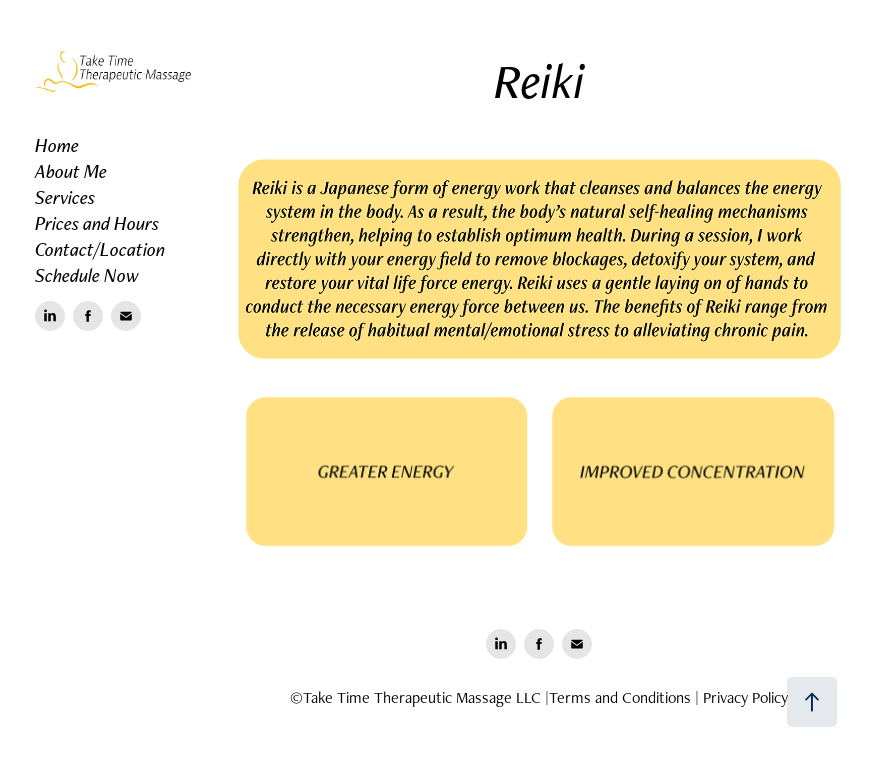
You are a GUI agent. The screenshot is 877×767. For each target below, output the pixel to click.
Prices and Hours (97, 223)
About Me (71, 171)
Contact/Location (100, 249)
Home (57, 145)
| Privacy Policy (741, 697)
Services (65, 197)
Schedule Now (87, 275)
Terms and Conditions (620, 697)
